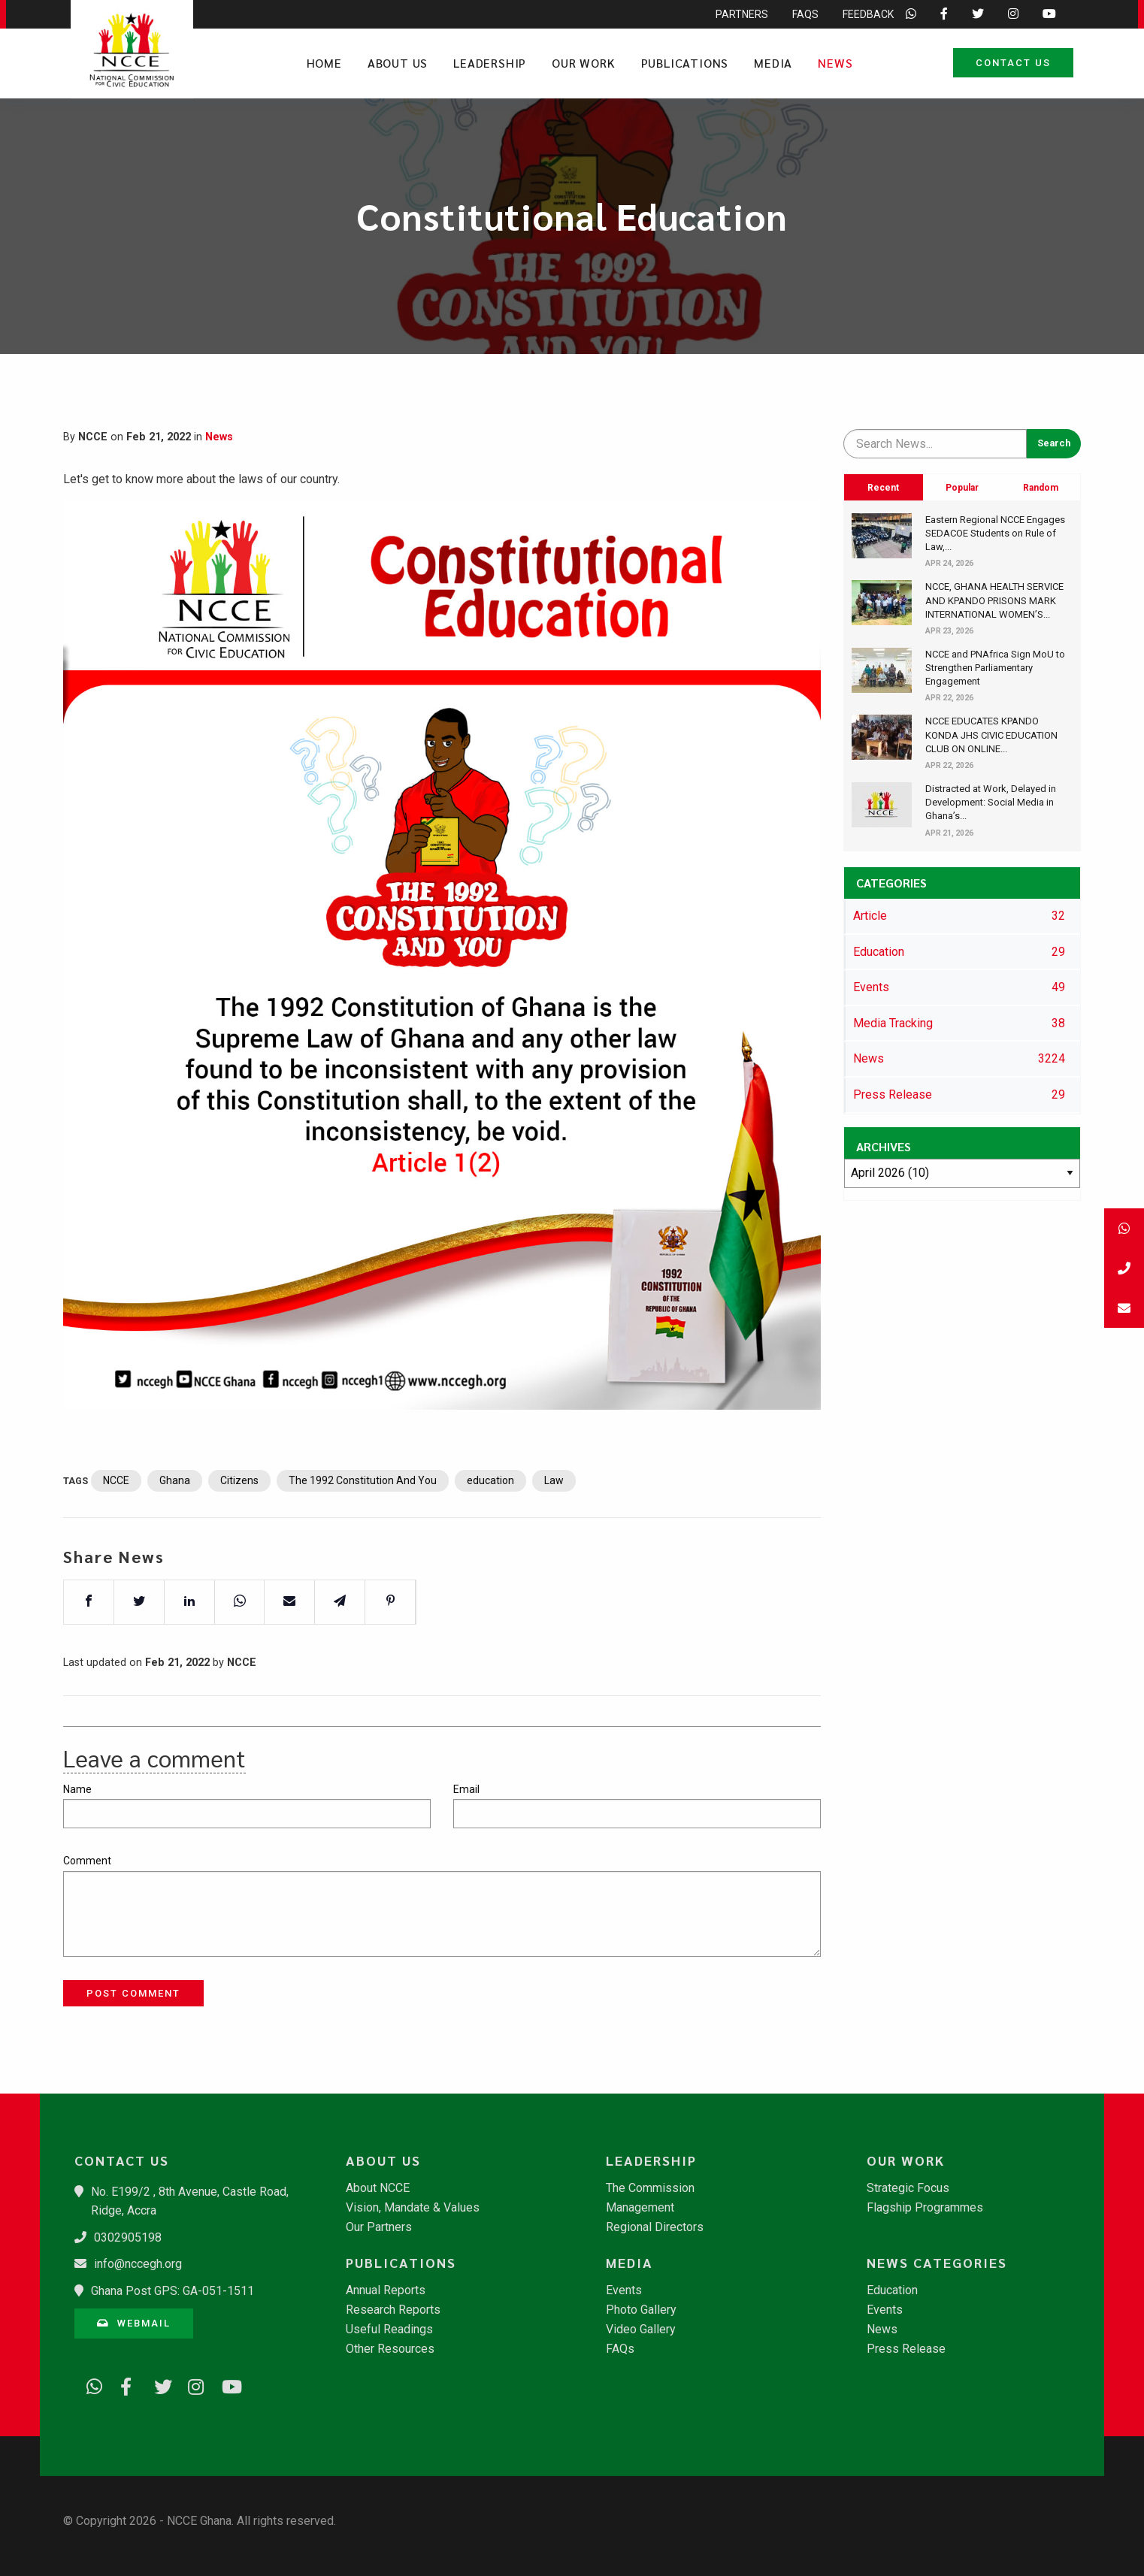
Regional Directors (655, 2227)
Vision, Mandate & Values (413, 2208)
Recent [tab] (883, 487)
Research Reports (393, 2310)
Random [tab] (1040, 487)
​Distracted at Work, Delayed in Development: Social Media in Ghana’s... (990, 802)
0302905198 (128, 2237)
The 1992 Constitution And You (363, 1531)
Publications (685, 63)
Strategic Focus (908, 2188)
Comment (87, 1861)
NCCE (116, 1531)
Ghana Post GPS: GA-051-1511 (172, 2291)
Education (892, 2290)
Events (624, 2290)
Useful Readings (389, 2330)
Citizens (239, 1531)
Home (324, 63)
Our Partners (379, 2227)
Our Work (583, 63)
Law (554, 1531)
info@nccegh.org (138, 2264)
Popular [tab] (962, 487)
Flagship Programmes (925, 2208)
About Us (398, 63)
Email (466, 1789)
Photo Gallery (641, 2310)
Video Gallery (641, 2330)
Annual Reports (385, 2290)
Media (773, 63)
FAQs (620, 2349)
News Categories (937, 2262)
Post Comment (133, 1993)
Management (640, 2208)
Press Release (906, 2349)
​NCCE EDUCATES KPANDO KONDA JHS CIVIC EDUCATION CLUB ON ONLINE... (991, 734)
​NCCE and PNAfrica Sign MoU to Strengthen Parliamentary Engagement (995, 668)
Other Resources (390, 2349)
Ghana (174, 1531)
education (490, 1531)
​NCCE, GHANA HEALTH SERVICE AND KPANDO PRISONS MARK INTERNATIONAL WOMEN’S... (994, 600)
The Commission (650, 2188)
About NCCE (378, 2188)
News (835, 63)
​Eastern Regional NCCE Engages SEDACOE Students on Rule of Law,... (995, 533)
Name (77, 1789)
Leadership (489, 63)
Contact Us (1013, 62)
